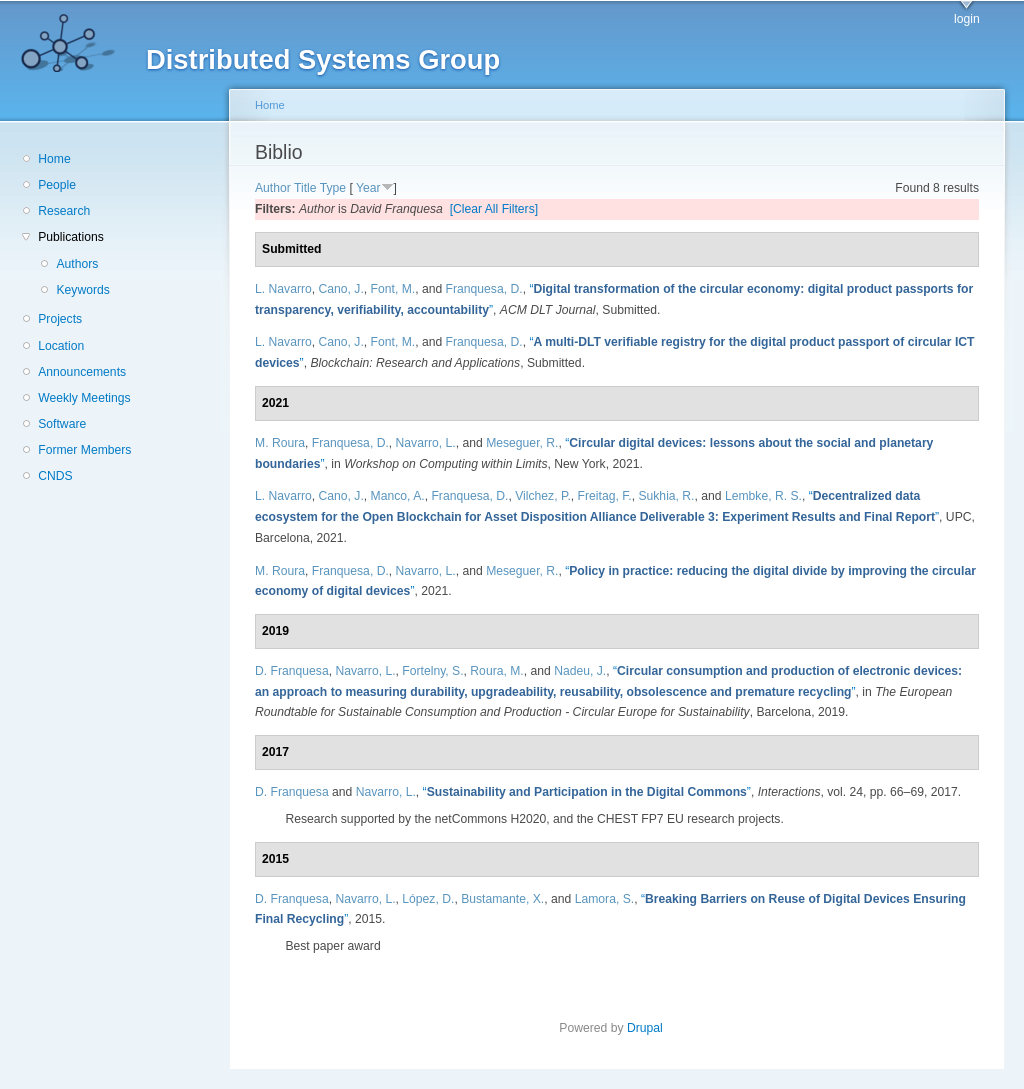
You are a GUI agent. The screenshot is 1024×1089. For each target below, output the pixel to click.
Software (62, 424)
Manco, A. (398, 496)
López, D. (428, 899)
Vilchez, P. (543, 496)
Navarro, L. (426, 443)
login (967, 19)
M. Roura (280, 443)
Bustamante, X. (502, 899)
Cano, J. (341, 289)
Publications (71, 237)
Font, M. (393, 289)
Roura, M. (496, 671)
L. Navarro (283, 289)
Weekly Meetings (84, 398)
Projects (60, 319)
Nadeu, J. (580, 671)
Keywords (82, 290)
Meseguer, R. (522, 443)
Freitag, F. (605, 496)
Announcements (82, 372)
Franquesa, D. (484, 289)
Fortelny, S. (432, 671)
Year (368, 188)
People (57, 185)
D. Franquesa (292, 671)
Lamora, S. (604, 899)
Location (61, 346)
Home (54, 159)
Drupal (651, 1028)
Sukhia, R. (666, 496)
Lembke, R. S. (763, 496)
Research (64, 211)
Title (305, 188)
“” (587, 792)
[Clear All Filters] (494, 209)
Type (333, 188)
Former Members (84, 450)
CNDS (55, 476)
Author (273, 188)
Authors (77, 264)
